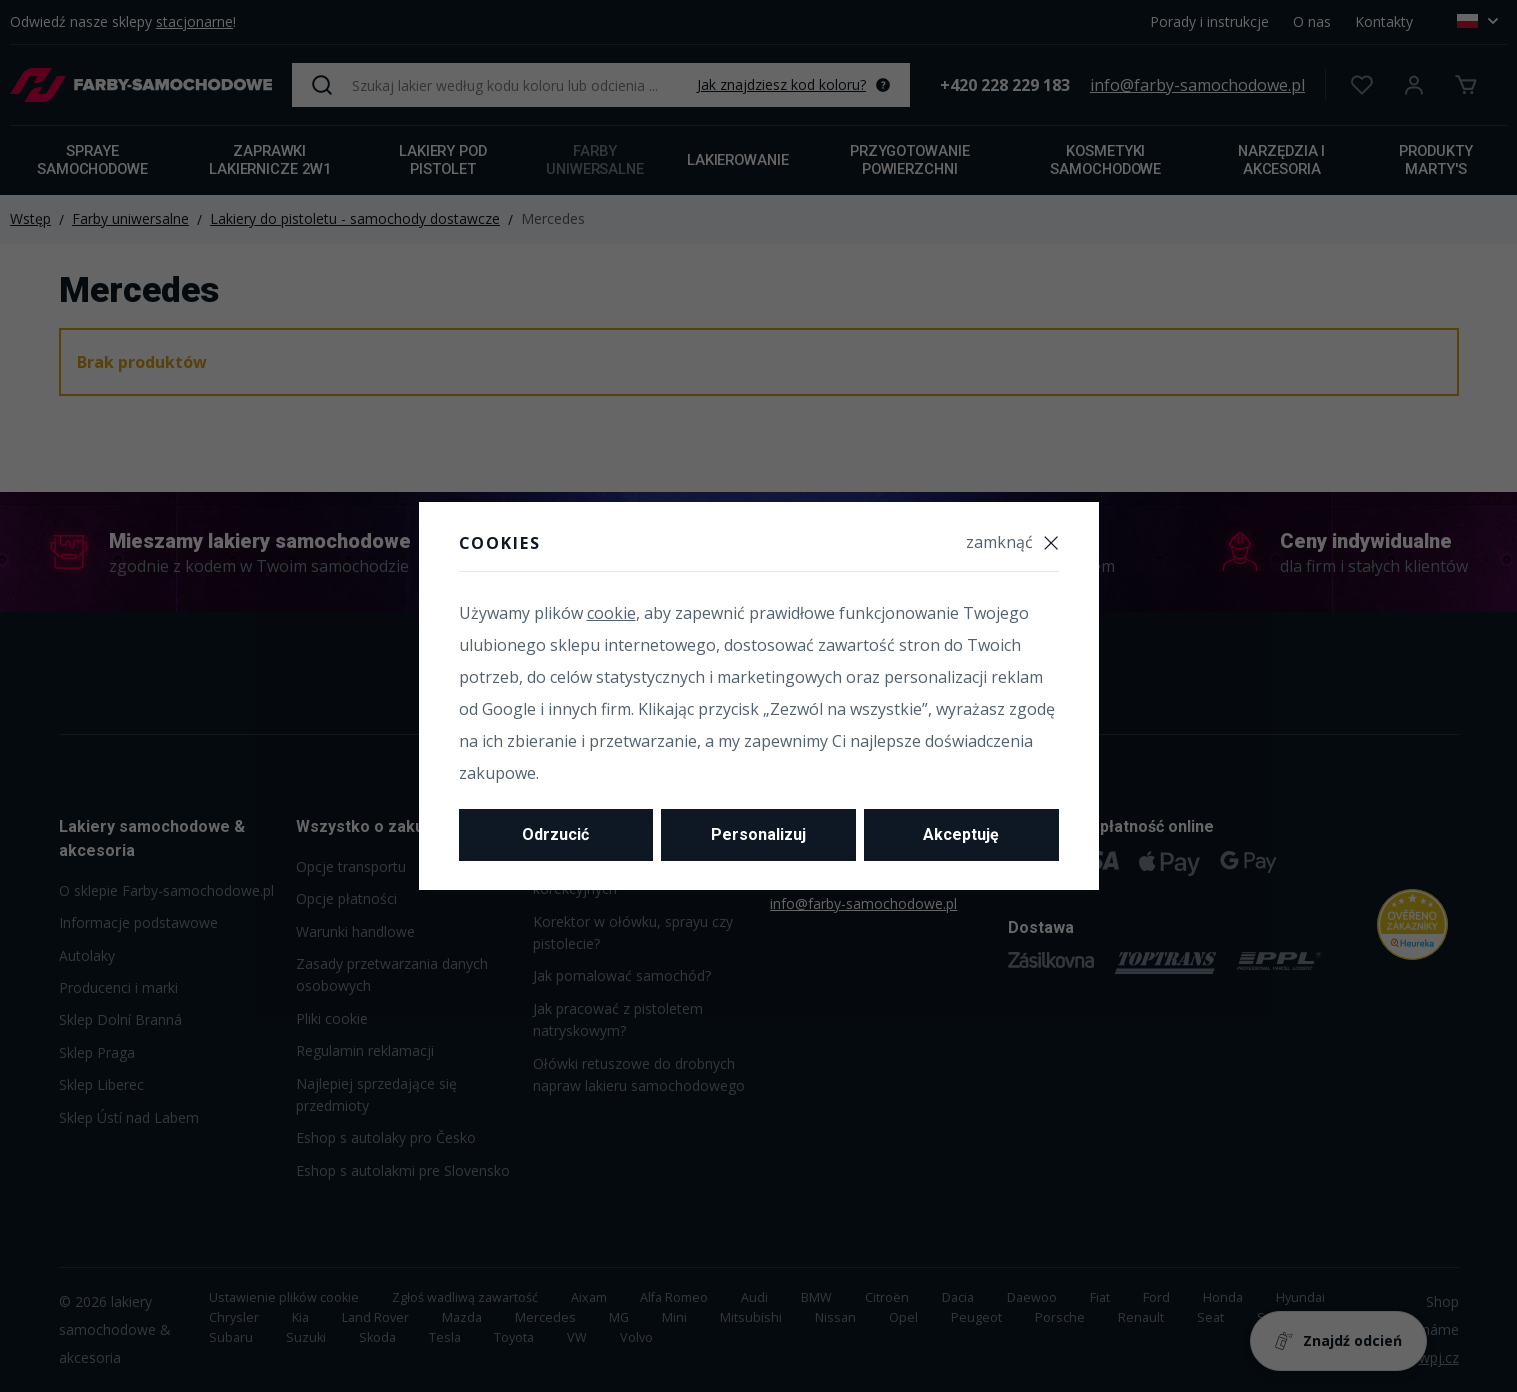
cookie (611, 613)
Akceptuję (961, 834)
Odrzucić (555, 834)
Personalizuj (758, 834)
